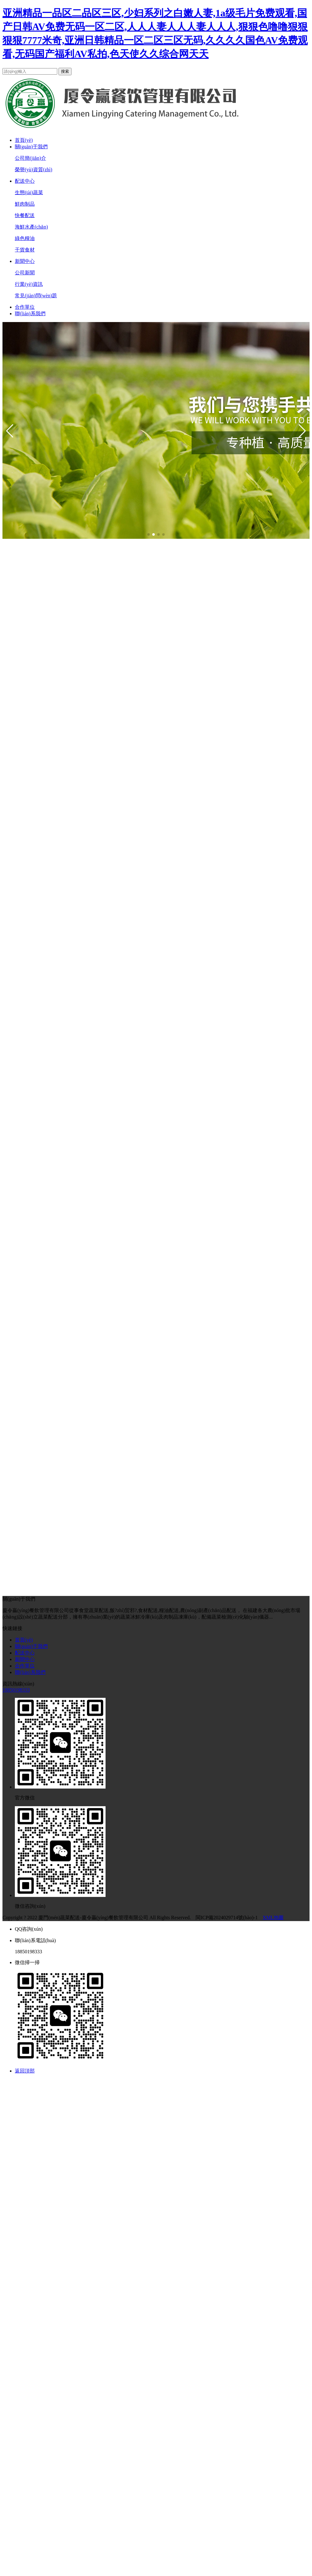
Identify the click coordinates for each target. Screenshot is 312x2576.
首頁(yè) (24, 140)
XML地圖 (273, 1917)
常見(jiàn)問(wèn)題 (36, 295)
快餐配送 (25, 215)
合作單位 (25, 307)
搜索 (65, 71)
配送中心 (25, 181)
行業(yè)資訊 (29, 284)
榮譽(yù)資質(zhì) (33, 169)
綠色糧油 (25, 238)
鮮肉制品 (25, 204)
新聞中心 (25, 261)
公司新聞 (25, 272)
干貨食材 (25, 249)
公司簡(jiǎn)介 (30, 158)
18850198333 (16, 1690)
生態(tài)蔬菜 (29, 192)
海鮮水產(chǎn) (31, 226)
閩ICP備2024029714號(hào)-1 (227, 1917)
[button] (10, 431)
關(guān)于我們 (31, 146)
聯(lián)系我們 (30, 313)
